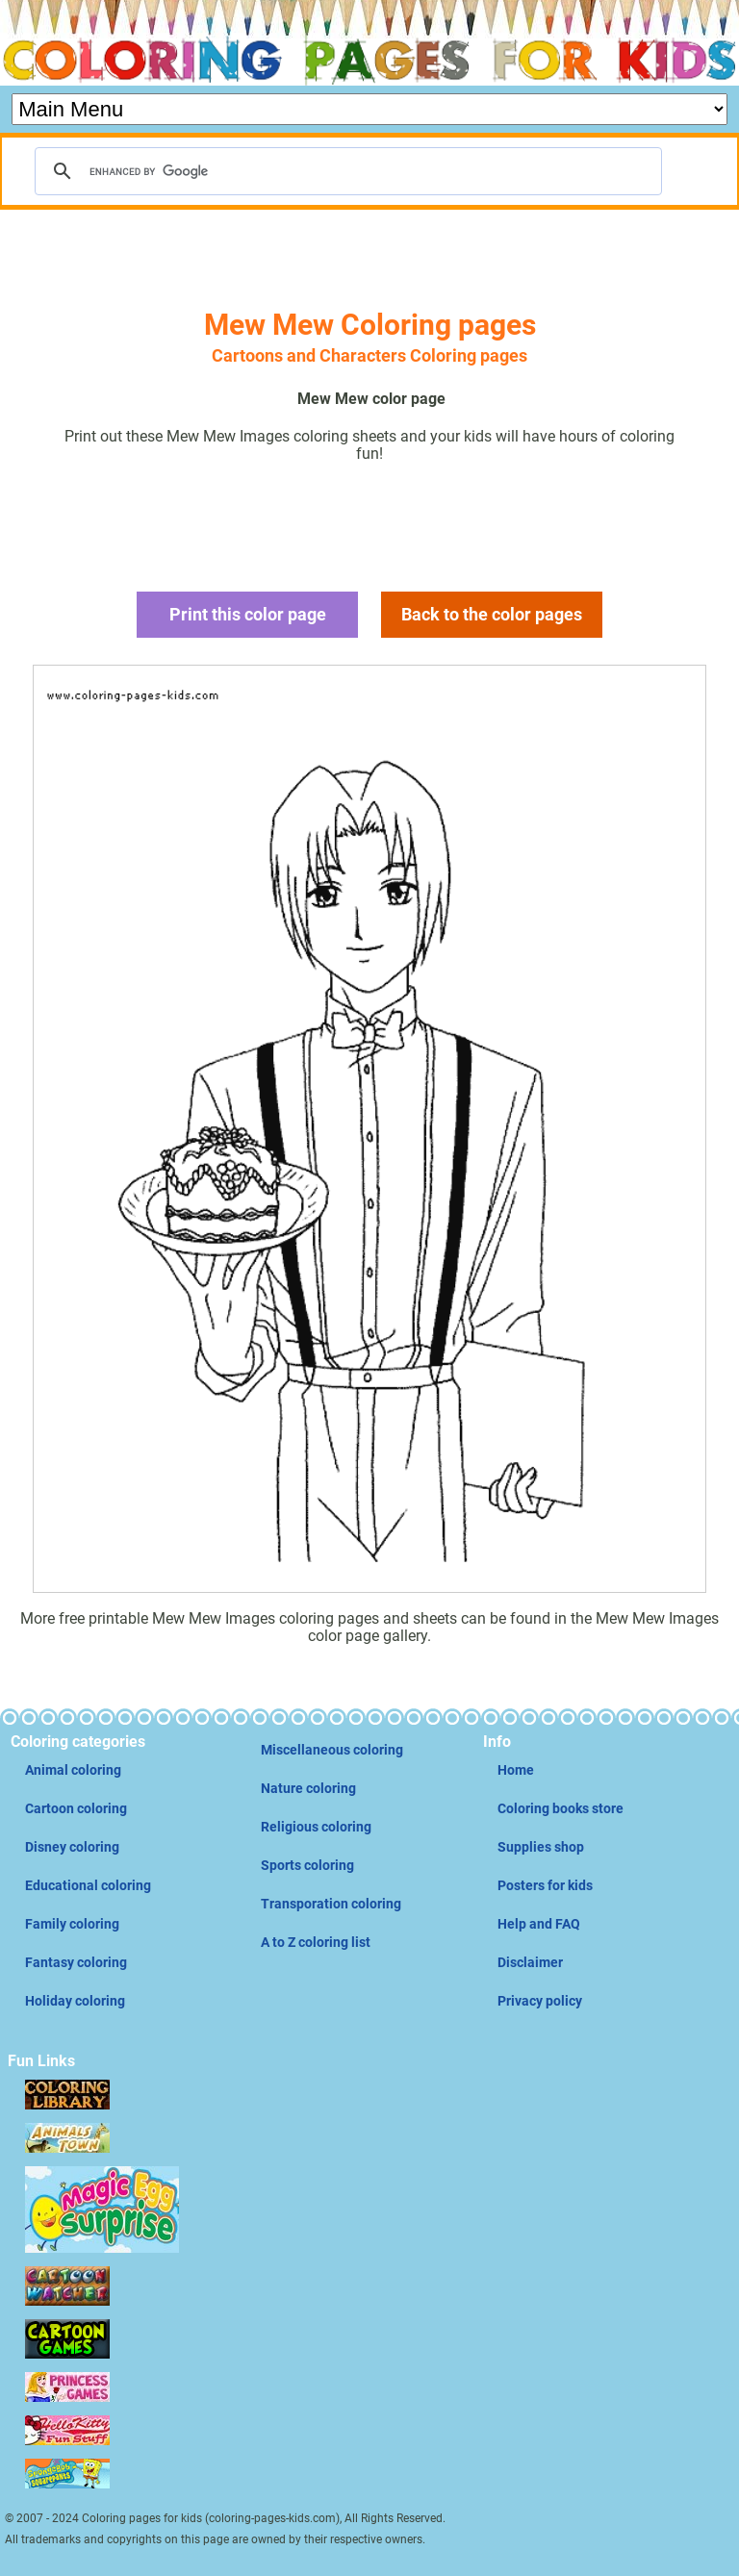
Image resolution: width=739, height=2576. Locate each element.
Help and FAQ (538, 1924)
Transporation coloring (331, 1903)
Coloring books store (560, 1808)
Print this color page (247, 614)
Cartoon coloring (76, 1808)
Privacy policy (539, 2000)
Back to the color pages (491, 614)
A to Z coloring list (315, 1942)
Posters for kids (545, 1885)
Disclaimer (530, 1962)
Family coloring (72, 1924)
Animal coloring (73, 1770)
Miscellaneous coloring (332, 1749)
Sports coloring (307, 1865)
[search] (345, 171)
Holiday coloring (75, 2000)
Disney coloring (72, 1847)
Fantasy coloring (76, 1962)
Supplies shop (540, 1847)
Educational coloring (88, 1885)
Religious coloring (316, 1826)
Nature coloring (308, 1788)
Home (515, 1770)
